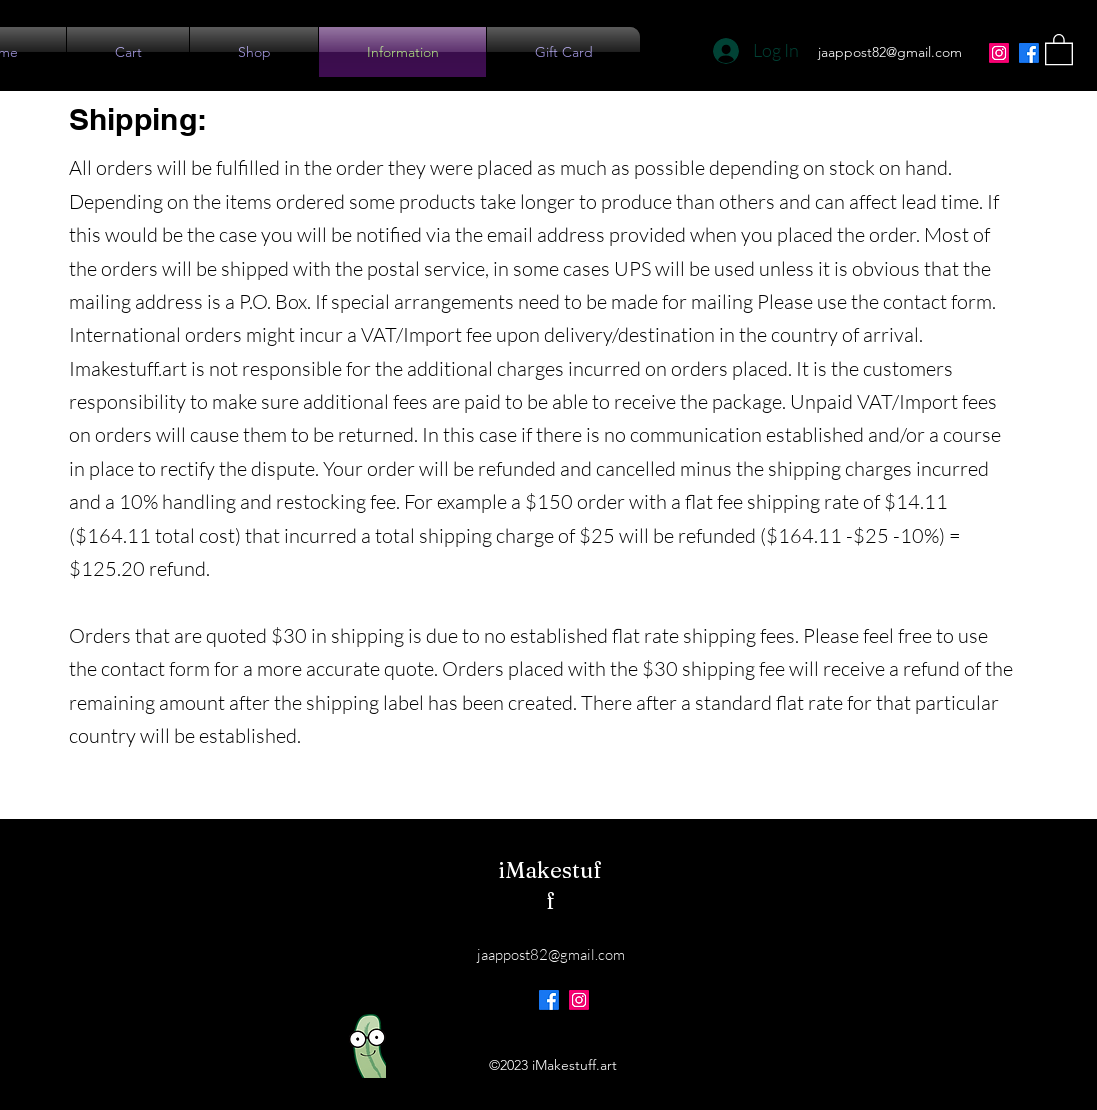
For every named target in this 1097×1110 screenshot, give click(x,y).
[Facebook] (1029, 53)
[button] (1059, 48)
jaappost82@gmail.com (890, 52)
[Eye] (367, 1046)
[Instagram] (999, 53)
